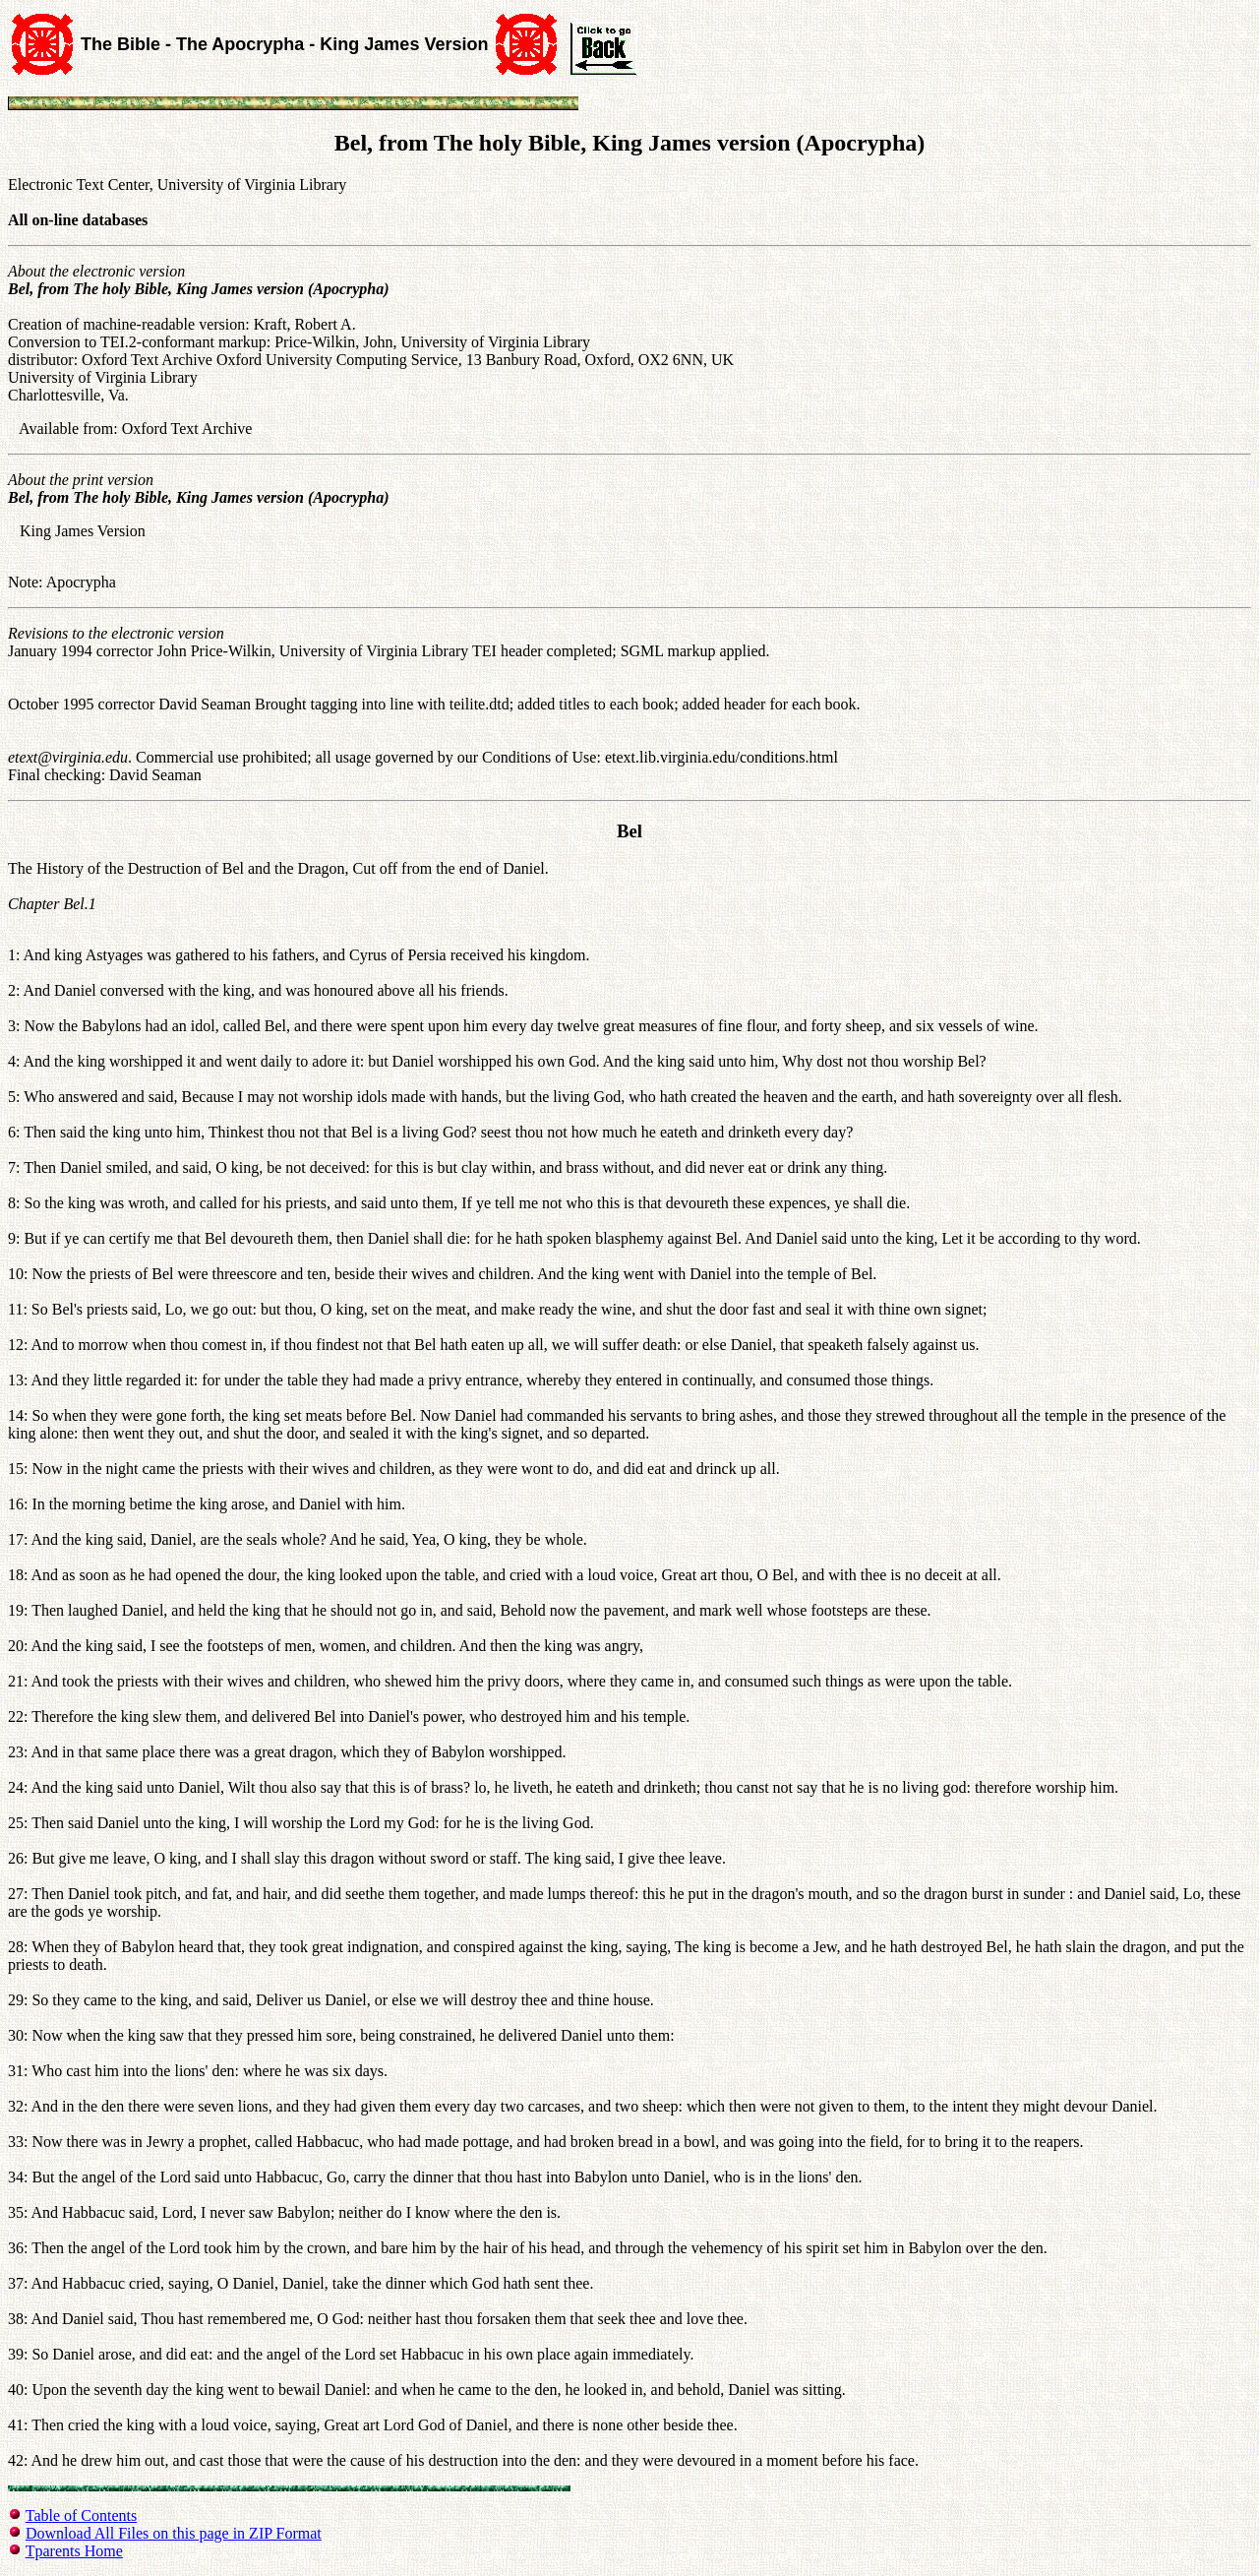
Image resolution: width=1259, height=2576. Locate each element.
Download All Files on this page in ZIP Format (174, 2533)
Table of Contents (82, 2515)
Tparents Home (74, 2551)
